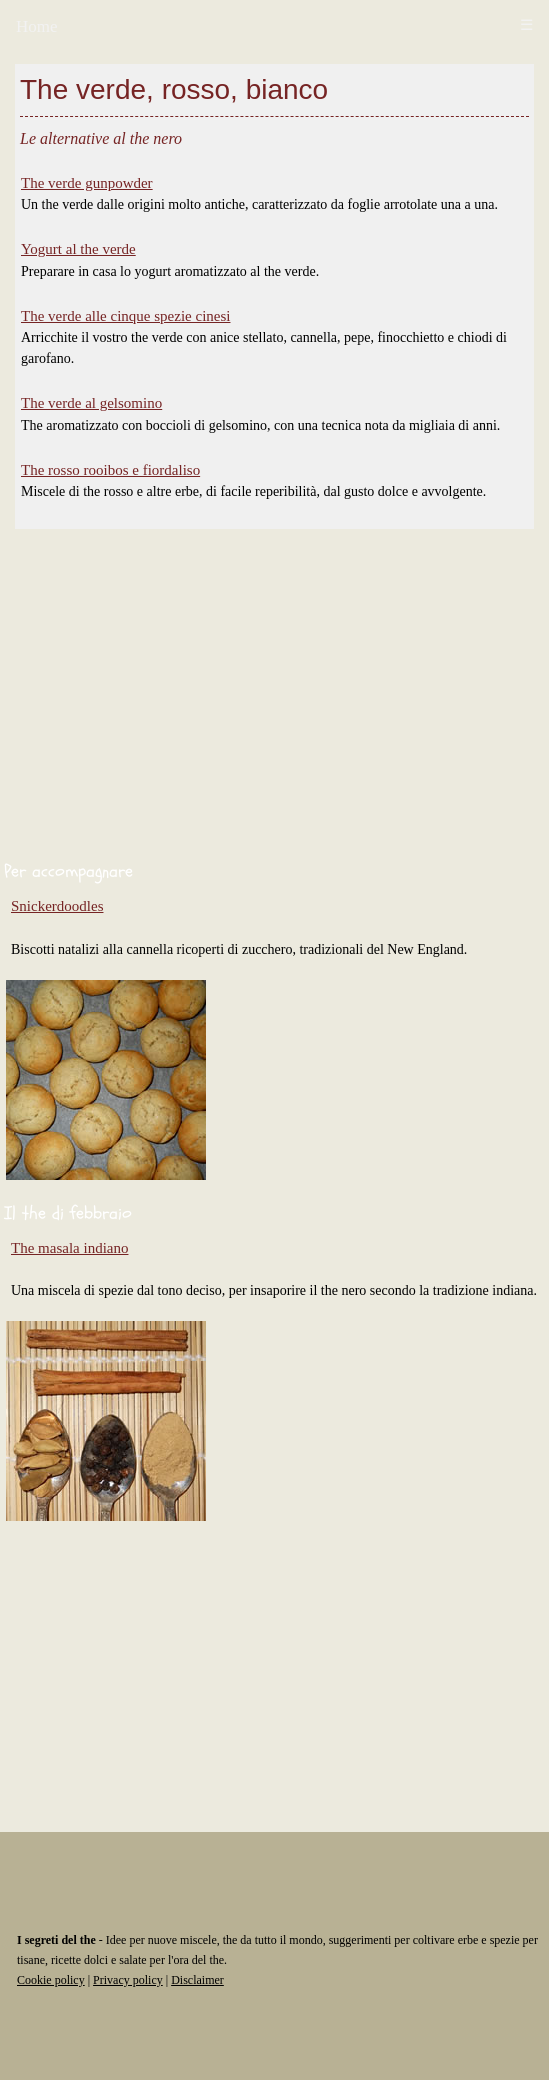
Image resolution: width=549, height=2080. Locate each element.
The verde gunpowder (87, 183)
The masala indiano (69, 1248)
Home (37, 26)
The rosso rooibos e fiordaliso (110, 470)
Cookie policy (51, 1980)
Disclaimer (197, 1980)
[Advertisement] (274, 699)
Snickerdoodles (57, 906)
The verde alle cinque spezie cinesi (125, 316)
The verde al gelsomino (91, 403)
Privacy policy (128, 1980)
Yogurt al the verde (78, 249)
